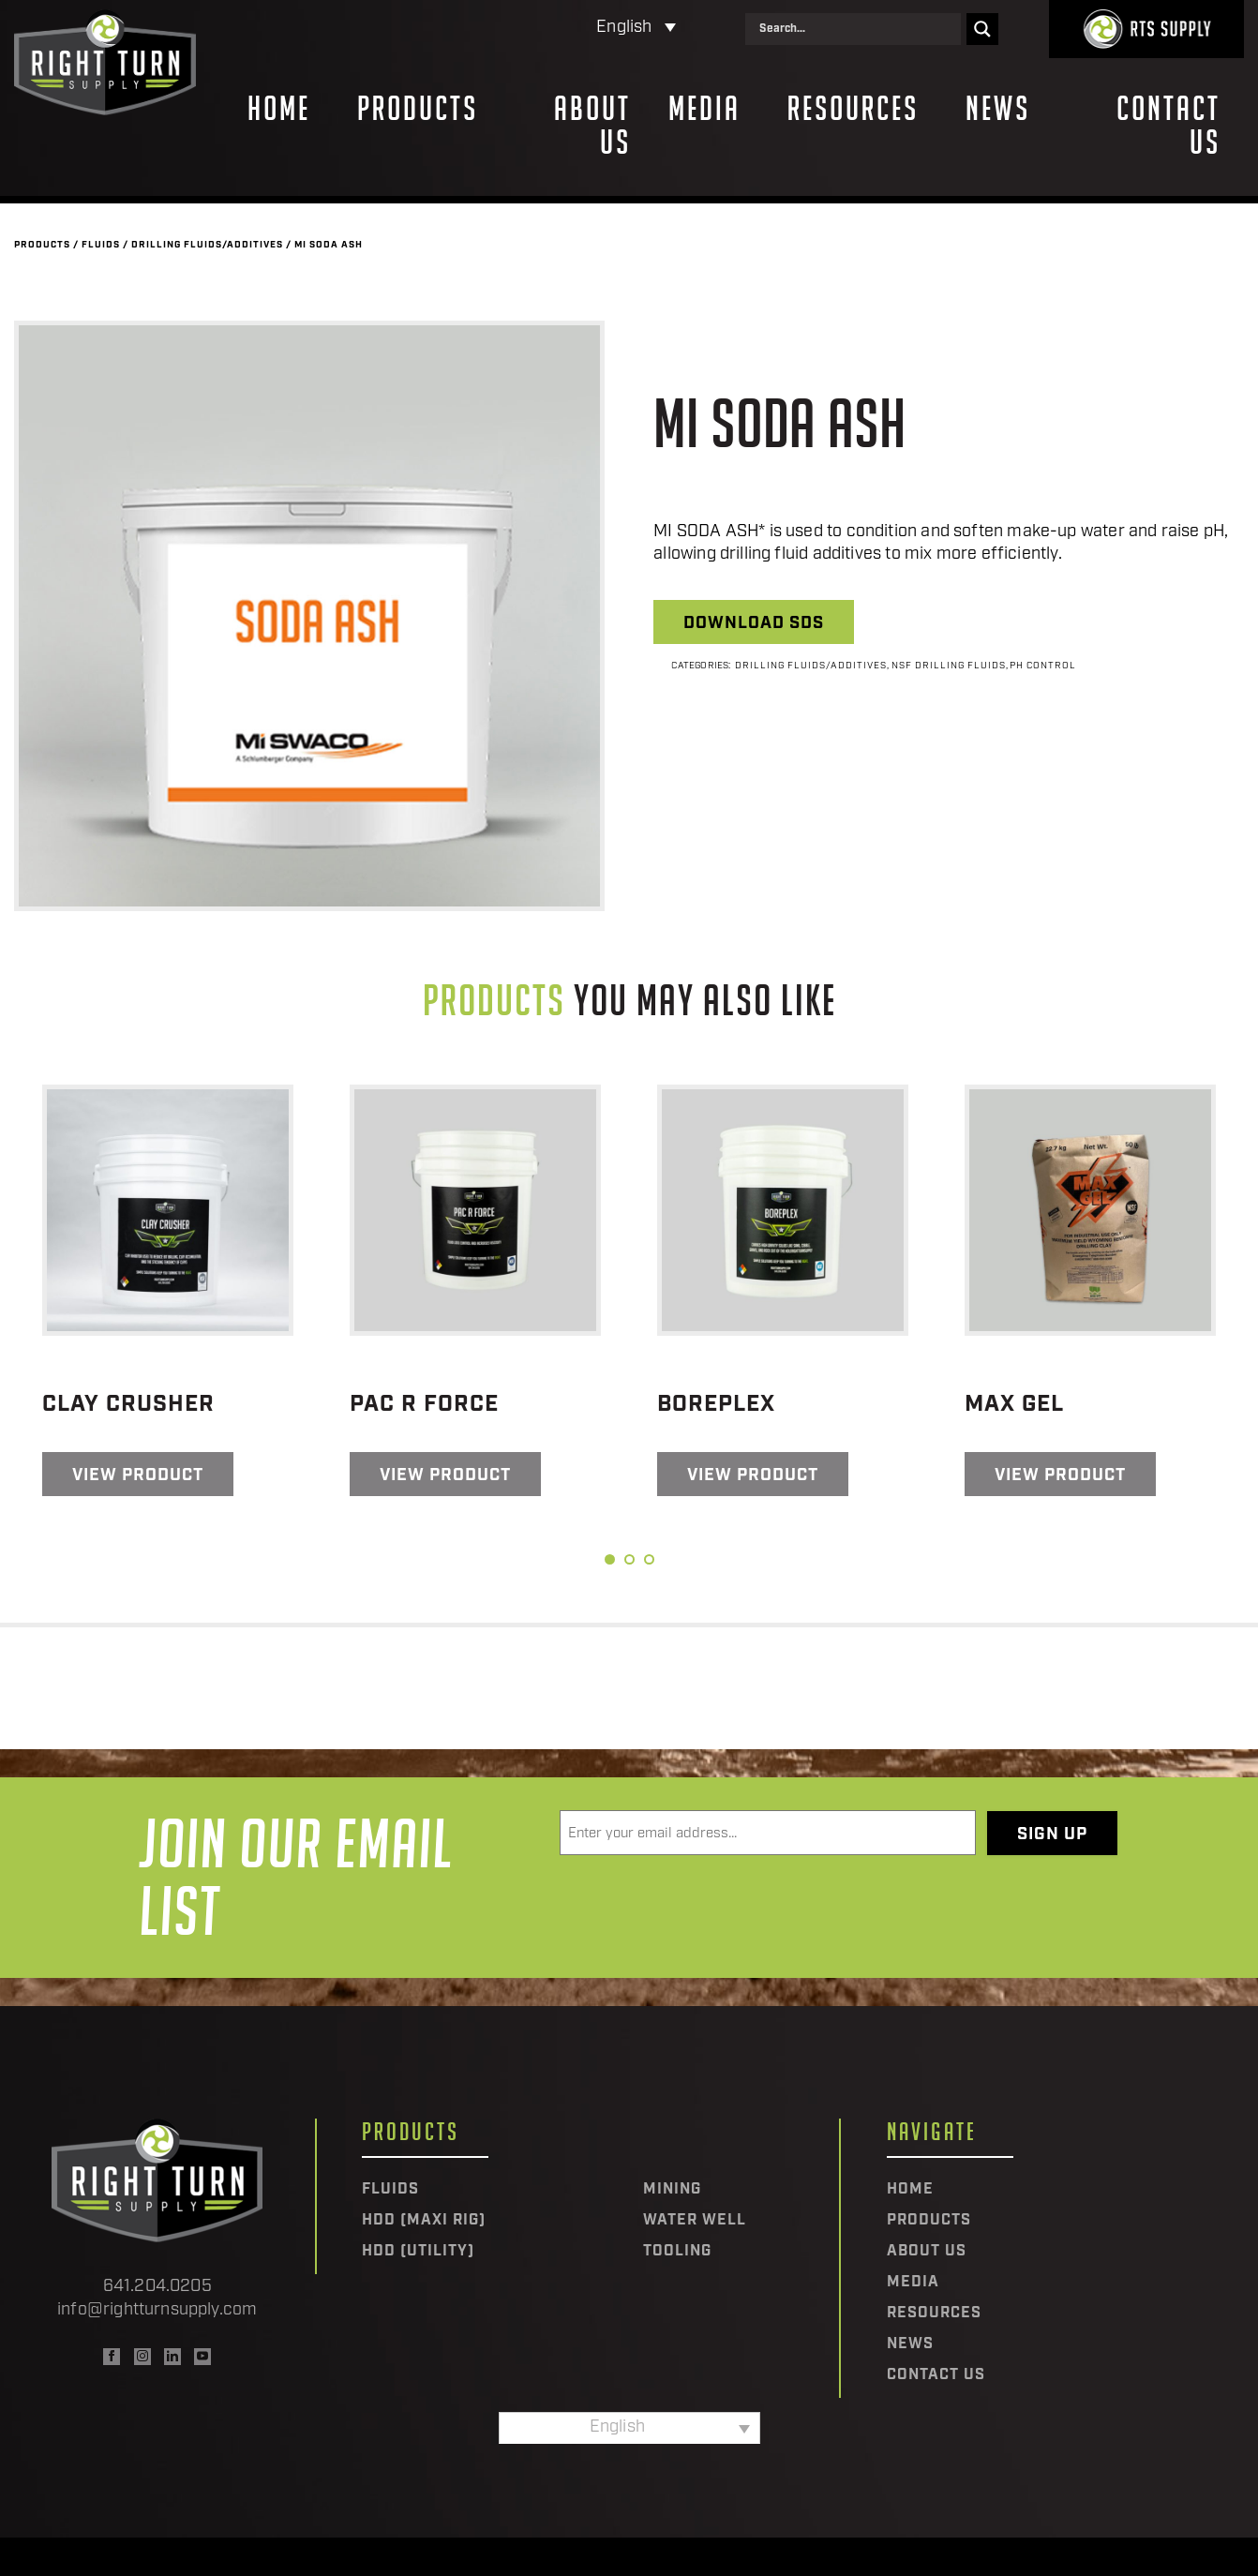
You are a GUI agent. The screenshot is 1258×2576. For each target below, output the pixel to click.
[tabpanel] (168, 1290)
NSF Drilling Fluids (948, 666)
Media (704, 109)
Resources (853, 109)
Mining (672, 2189)
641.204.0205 (157, 2287)
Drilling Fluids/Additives (207, 245)
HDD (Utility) (418, 2251)
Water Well (694, 2220)
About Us (592, 125)
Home (278, 109)
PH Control (1043, 666)
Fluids (101, 245)
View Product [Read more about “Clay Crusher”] (137, 1476)
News (998, 109)
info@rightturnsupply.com (157, 2310)
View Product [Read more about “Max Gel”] (1060, 1476)
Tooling (677, 2251)
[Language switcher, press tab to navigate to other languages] (554, 28)
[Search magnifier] (982, 29)
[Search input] (857, 29)
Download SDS (753, 624)
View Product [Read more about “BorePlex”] (752, 1476)
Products (417, 109)
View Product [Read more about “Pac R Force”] (445, 1476)
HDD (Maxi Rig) (424, 2220)
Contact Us (1168, 125)
